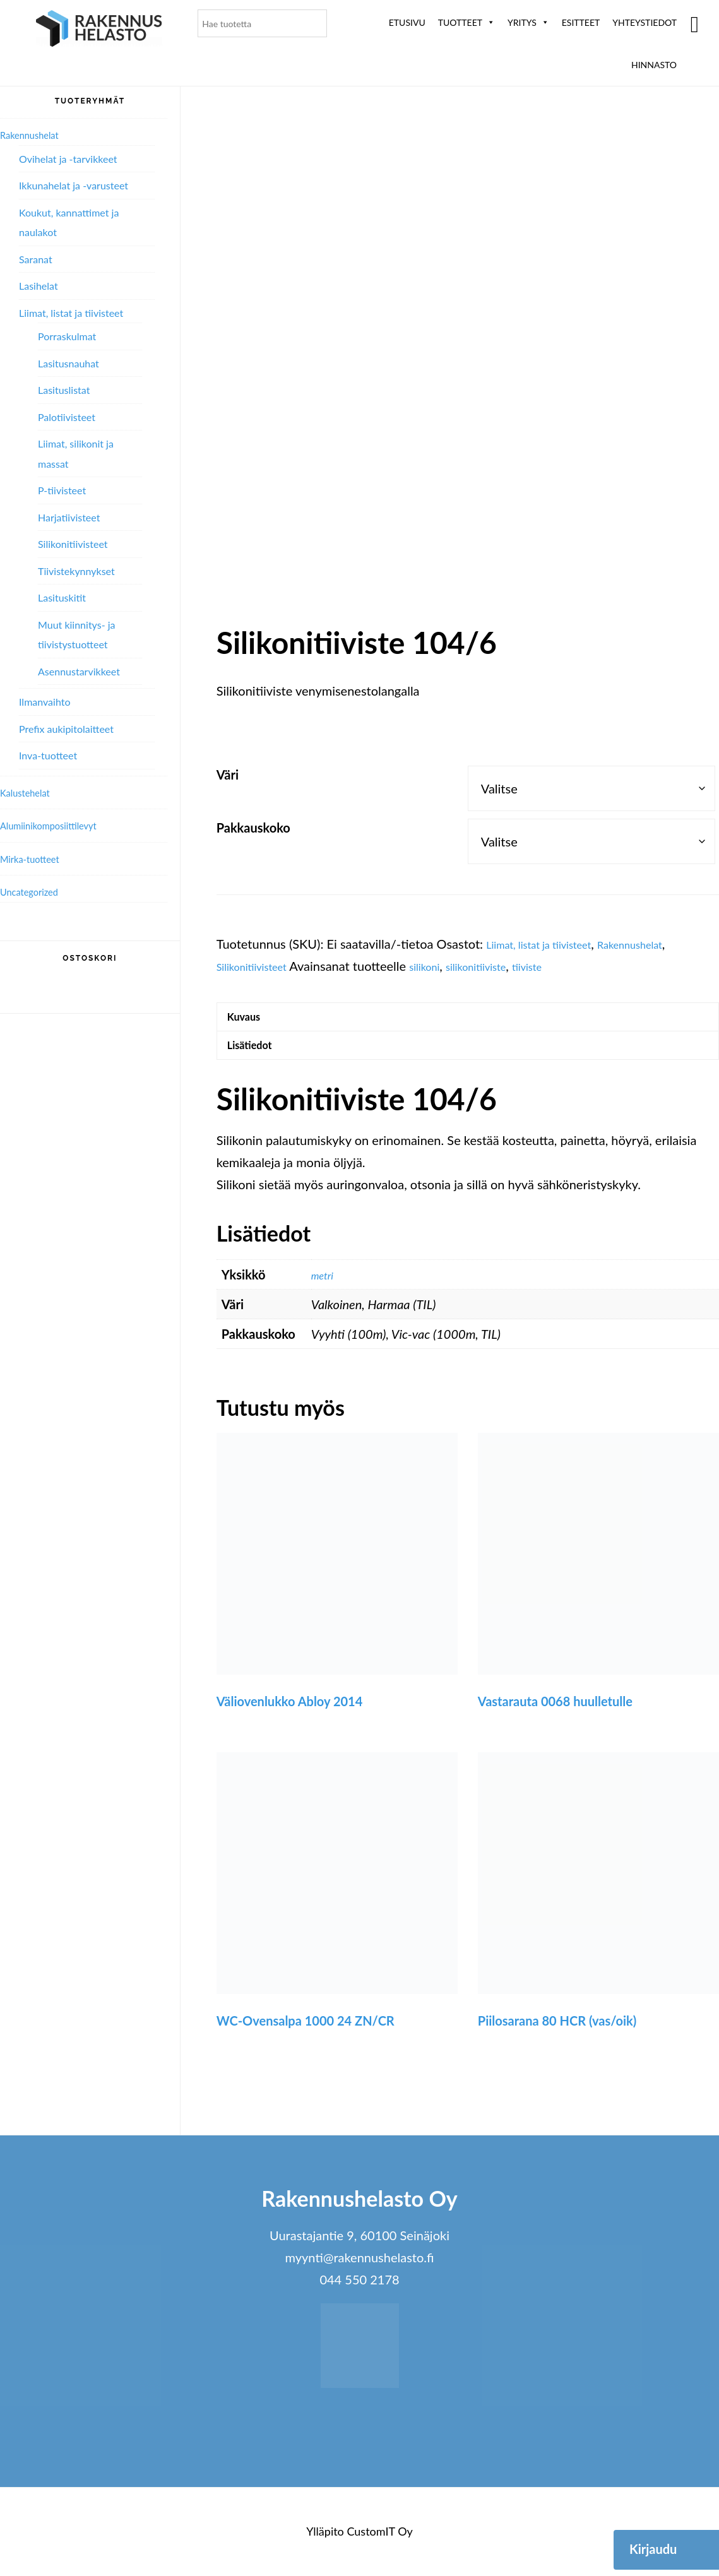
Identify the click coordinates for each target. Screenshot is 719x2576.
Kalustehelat (31, 792)
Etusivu (407, 22)
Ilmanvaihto (44, 702)
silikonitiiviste (507, 965)
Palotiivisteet (66, 417)
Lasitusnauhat (68, 363)
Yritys (528, 22)
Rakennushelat (662, 943)
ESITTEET (581, 22)
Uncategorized (36, 891)
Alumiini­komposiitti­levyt (60, 825)
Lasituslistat (64, 390)
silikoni (445, 965)
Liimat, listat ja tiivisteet (551, 943)
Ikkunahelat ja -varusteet (73, 185)
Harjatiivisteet (69, 517)
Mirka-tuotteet (36, 858)
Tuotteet (466, 22)
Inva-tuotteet (48, 755)
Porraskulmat (67, 336)
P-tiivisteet (62, 490)
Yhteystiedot (644, 22)
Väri (228, 774)
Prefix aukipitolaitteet (66, 729)
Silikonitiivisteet (260, 965)
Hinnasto (654, 64)
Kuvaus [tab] (250, 1020)
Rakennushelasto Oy (99, 29)
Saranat (35, 259)
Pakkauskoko (253, 827)
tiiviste (569, 965)
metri (325, 1288)
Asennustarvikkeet (79, 671)
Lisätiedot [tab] (257, 1055)
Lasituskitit (62, 597)
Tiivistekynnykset (76, 571)
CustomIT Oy (379, 2545)
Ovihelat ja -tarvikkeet (68, 159)
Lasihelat (38, 286)
